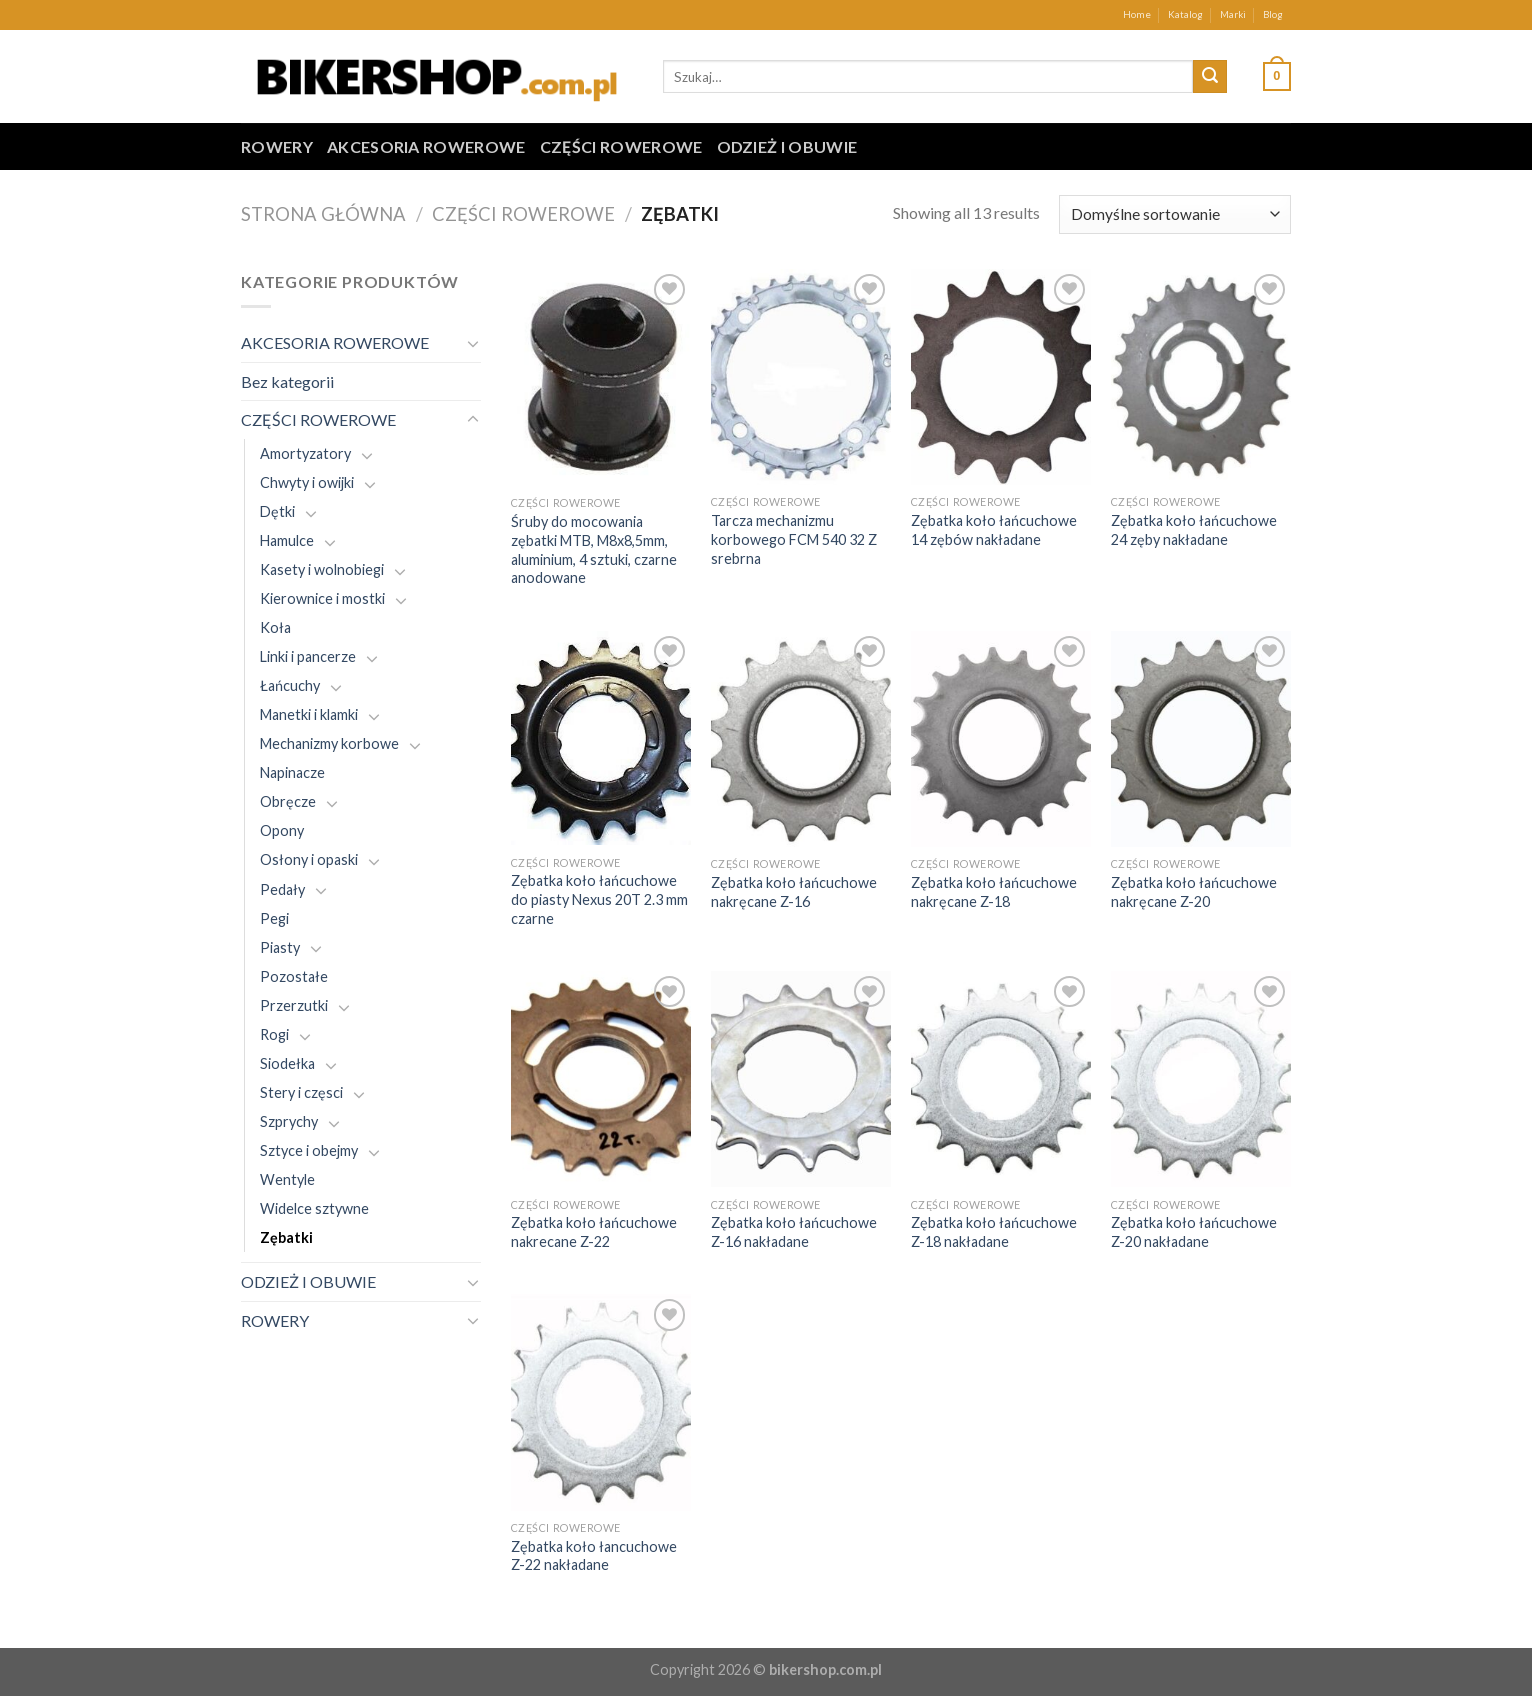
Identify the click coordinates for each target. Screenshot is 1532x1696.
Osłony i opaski (309, 859)
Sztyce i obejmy (309, 1150)
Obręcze (288, 801)
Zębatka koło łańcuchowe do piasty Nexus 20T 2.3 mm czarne (599, 899)
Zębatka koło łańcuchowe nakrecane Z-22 (594, 1232)
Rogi (274, 1034)
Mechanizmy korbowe (329, 743)
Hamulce (287, 540)
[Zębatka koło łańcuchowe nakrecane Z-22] (601, 1079)
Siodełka (287, 1063)
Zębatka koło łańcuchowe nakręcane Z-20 (1194, 892)
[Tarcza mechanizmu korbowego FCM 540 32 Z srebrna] (801, 377)
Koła (275, 627)
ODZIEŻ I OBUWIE (787, 146)
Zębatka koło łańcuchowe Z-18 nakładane (994, 1232)
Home (1137, 14)
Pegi (274, 918)
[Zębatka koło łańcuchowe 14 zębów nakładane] (1001, 377)
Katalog (1185, 14)
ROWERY (277, 146)
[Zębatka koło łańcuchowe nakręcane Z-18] (1001, 739)
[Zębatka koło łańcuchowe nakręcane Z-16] (801, 739)
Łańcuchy (290, 685)
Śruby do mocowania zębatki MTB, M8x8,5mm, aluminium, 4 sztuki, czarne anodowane (594, 549)
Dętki (277, 511)
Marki (1233, 14)
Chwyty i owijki (307, 482)
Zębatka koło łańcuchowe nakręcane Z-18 (994, 892)
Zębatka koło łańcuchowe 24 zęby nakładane (1194, 530)
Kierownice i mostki (322, 598)
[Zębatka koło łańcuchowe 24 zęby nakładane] (1201, 377)
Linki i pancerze (308, 656)
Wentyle (287, 1179)
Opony (282, 830)
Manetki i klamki (309, 714)
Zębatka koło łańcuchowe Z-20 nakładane (1194, 1232)
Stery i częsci (301, 1092)
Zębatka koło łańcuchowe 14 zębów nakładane (994, 530)
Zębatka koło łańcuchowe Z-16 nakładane (794, 1232)
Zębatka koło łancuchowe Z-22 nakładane (594, 1556)
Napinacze (292, 772)
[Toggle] (473, 343)
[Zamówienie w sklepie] (1175, 214)
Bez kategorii (287, 381)
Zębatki (286, 1237)
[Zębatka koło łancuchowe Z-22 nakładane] (601, 1402)
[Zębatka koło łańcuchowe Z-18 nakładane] (1001, 1079)
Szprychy (289, 1121)
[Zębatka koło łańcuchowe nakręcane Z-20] (1201, 739)
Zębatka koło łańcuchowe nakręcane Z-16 (794, 892)
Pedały (282, 889)
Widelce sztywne (314, 1208)
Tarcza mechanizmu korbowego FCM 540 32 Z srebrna (794, 539)
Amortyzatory (305, 453)
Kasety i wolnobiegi (322, 569)
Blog (1273, 14)
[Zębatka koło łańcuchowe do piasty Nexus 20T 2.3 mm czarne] (601, 738)
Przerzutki (294, 1005)
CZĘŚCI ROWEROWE (621, 146)
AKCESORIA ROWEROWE (426, 146)
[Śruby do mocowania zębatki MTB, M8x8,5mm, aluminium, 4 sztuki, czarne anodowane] (601, 377)
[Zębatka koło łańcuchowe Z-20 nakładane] (1201, 1079)
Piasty (280, 947)
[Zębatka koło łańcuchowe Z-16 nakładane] (801, 1079)
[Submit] (1210, 77)
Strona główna (323, 214)
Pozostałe (294, 976)
